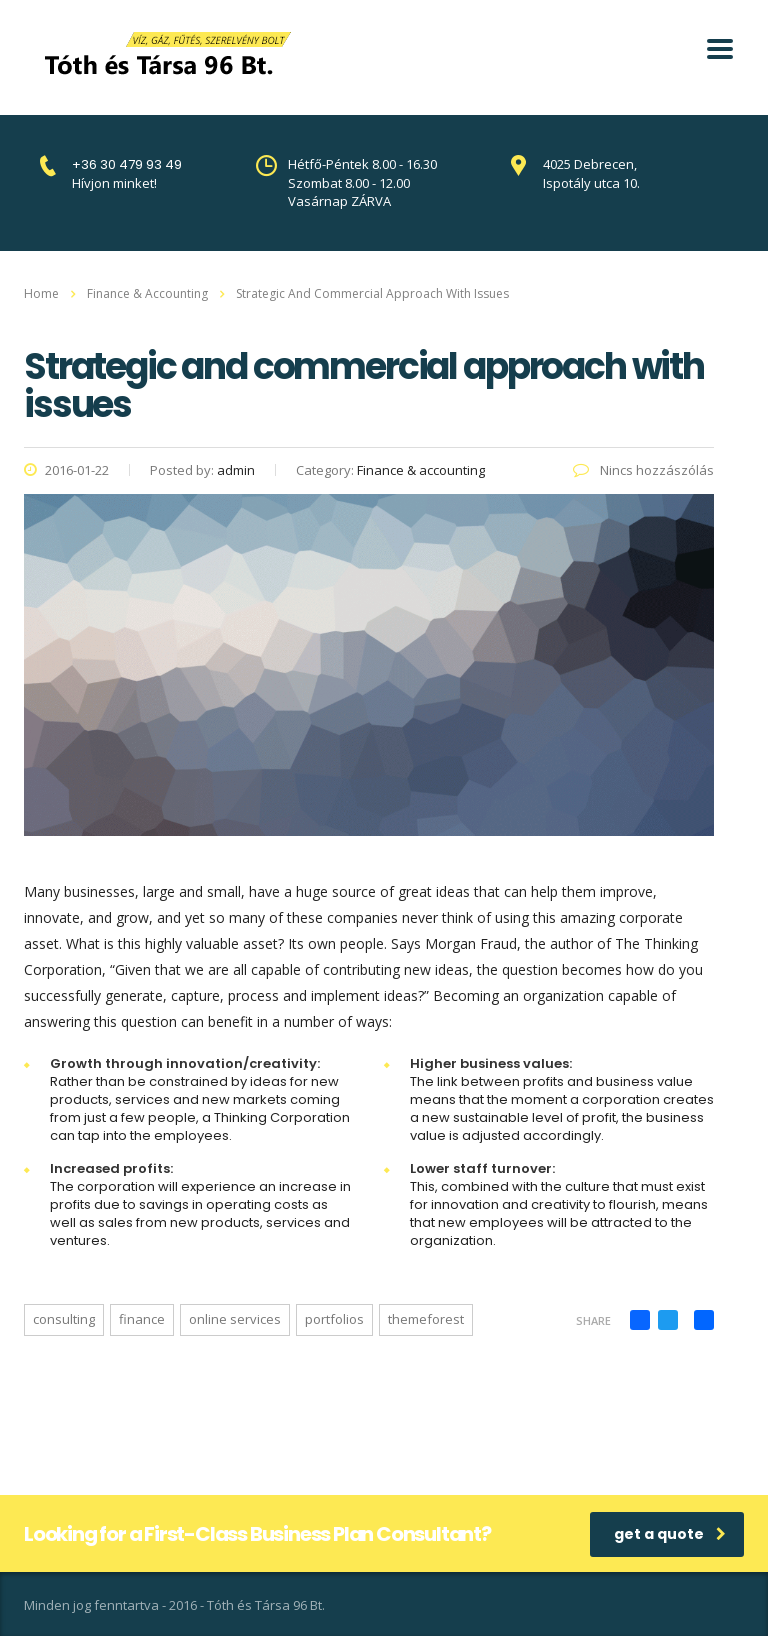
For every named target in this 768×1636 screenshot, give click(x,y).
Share (593, 1320)
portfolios (334, 1319)
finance (142, 1319)
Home (41, 293)
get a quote (670, 1534)
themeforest (426, 1319)
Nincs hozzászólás (643, 470)
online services (235, 1319)
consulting (64, 1319)
